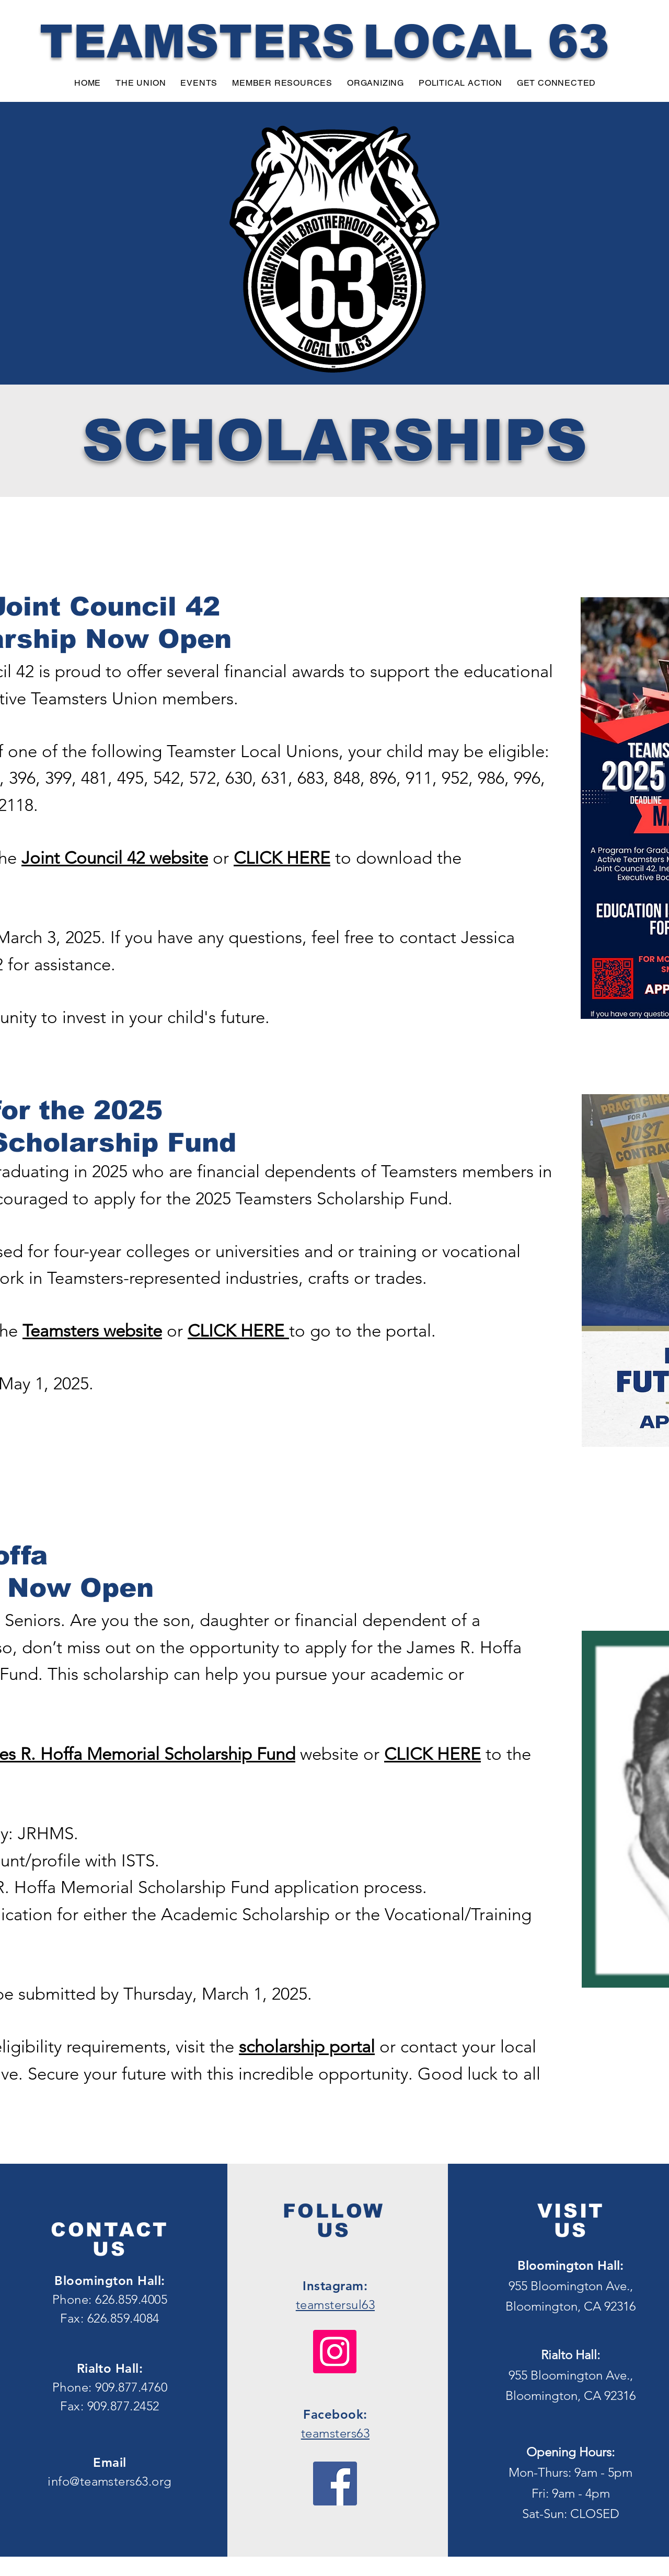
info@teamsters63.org (110, 2481)
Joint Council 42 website (114, 858)
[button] (140, 82)
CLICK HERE (282, 858)
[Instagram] (334, 2351)
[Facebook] (335, 2483)
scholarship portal (307, 2047)
